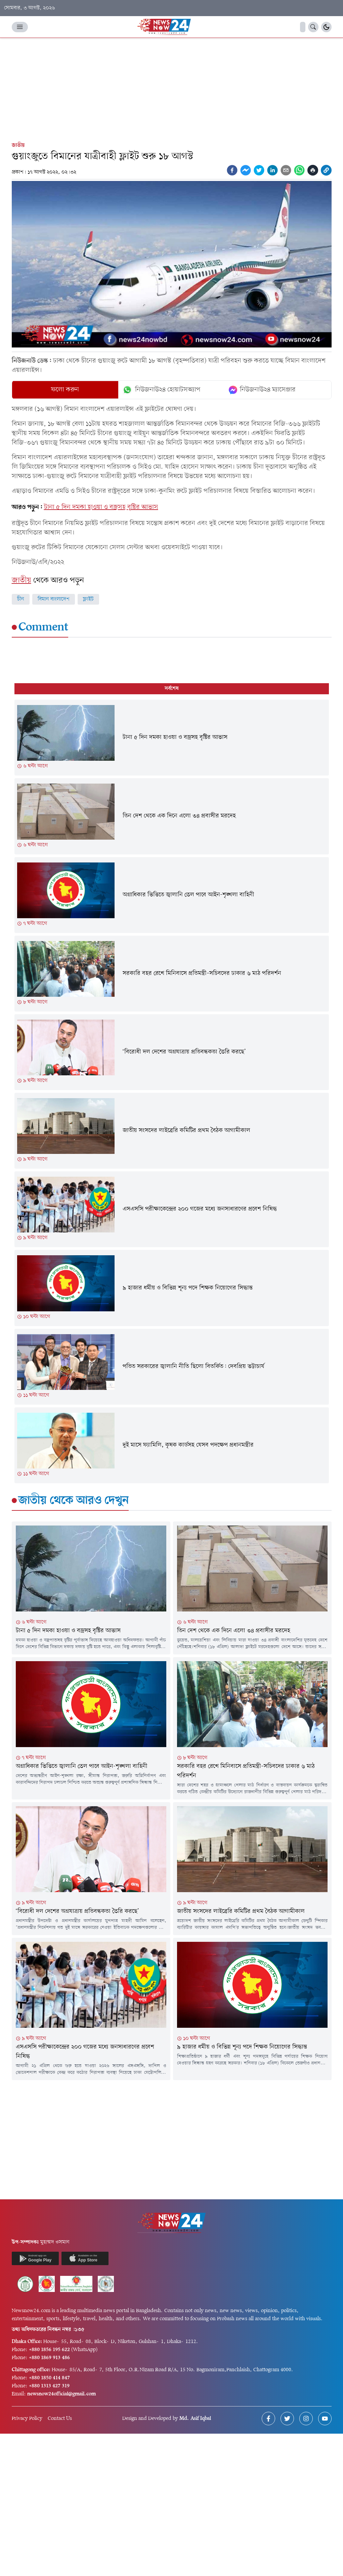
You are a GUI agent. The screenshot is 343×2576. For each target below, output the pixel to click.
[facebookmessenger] (245, 170)
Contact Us (60, 2418)
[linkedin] (272, 170)
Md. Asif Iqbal (195, 2418)
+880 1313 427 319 (49, 2386)
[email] (286, 170)
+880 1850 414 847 (49, 2378)
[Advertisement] (171, 88)
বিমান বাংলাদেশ (54, 599)
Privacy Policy (27, 2418)
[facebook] (232, 170)
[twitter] (259, 170)
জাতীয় (18, 145)
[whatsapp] (299, 170)
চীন (20, 599)
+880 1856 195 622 (49, 2349)
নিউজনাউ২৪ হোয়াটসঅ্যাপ (161, 390)
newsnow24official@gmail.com (61, 2394)
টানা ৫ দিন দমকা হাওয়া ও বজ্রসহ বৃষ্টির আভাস (101, 507)
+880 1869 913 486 (49, 2357)
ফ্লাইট (88, 599)
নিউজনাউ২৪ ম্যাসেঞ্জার (262, 389)
